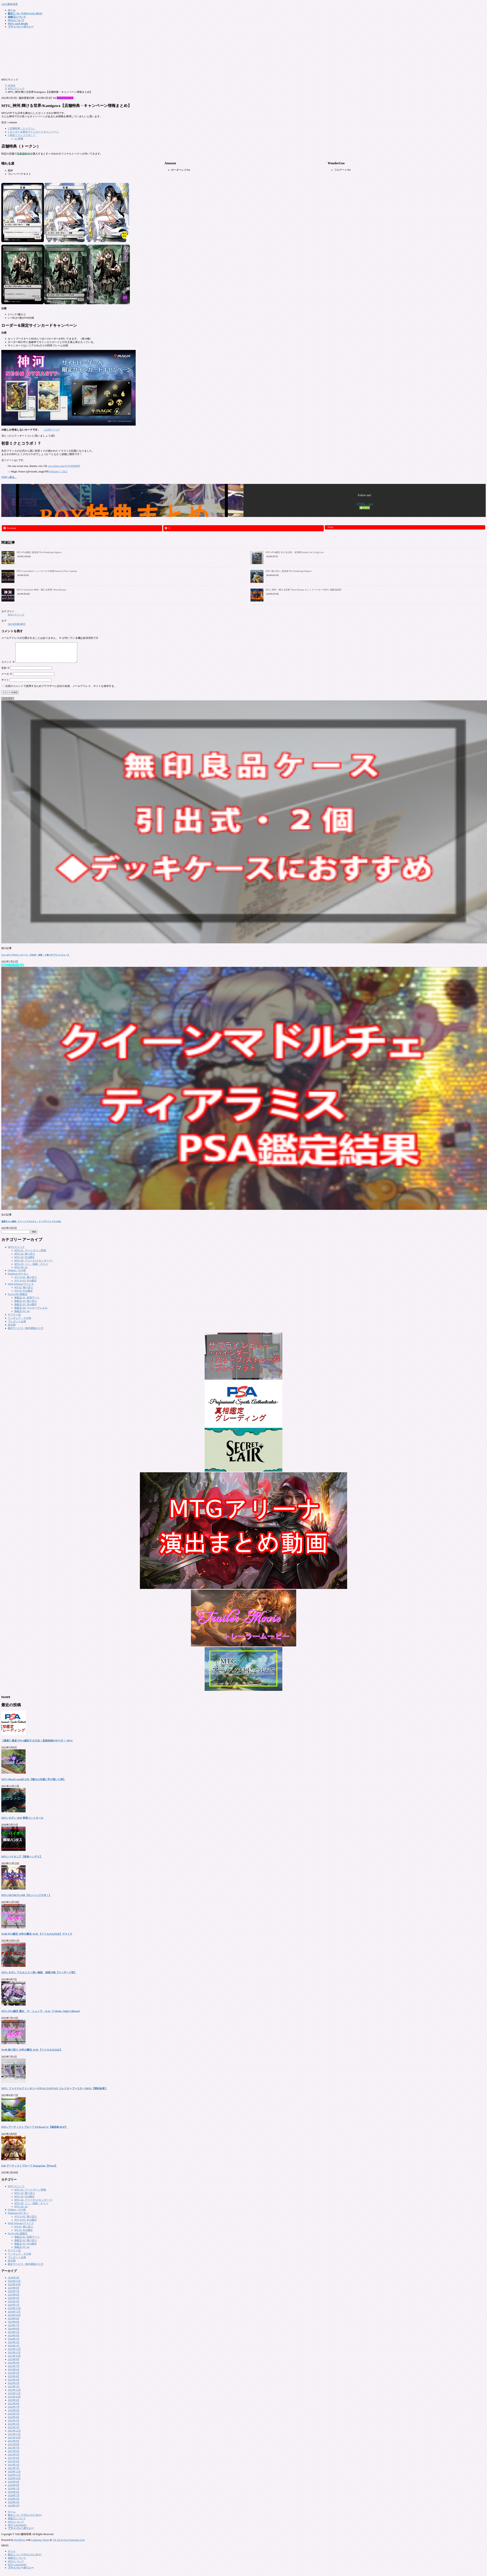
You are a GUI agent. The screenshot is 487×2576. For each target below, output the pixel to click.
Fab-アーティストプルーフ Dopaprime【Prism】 (29, 2169)
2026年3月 (13, 2281)
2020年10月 (14, 2482)
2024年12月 (14, 2312)
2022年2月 (13, 2427)
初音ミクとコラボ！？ (22, 135)
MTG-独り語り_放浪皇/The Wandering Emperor (288, 571)
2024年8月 (13, 2325)
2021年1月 (13, 2472)
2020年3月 (13, 2506)
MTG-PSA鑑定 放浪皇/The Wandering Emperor (39, 552)
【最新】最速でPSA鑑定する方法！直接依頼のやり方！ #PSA (37, 1744)
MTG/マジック (65, 98)
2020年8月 (13, 2489)
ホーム (12, 2515)
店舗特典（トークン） (22, 128)
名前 (5, 671)
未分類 (12, 1328)
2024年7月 (13, 2329)
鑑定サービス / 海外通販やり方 (25, 1332)
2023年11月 (14, 2356)
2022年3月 (13, 2424)
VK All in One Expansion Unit (69, 2543)
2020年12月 (14, 2475)
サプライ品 (14, 1318)
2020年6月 (13, 2496)
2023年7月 (13, 2370)
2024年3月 (13, 2342)
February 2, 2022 (58, 471)
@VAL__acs (364, 503)
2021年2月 (13, 2468)
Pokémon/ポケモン (18, 1277)
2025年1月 (13, 2308)
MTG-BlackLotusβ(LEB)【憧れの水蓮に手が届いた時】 (33, 1783)
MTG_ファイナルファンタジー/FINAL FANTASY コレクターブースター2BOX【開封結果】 (54, 2092)
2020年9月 (13, 2485)
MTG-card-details (17, 2529)
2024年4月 (13, 2339)
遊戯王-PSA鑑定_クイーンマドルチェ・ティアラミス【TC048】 (31, 1225)
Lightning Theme (40, 2543)
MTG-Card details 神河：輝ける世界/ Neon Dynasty (41, 590)
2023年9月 (13, 2363)
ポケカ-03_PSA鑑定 (25, 1284)
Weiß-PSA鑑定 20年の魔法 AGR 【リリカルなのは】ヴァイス (36, 1937)
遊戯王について (17, 2522)
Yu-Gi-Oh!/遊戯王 (18, 1298)
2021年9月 (13, 2444)
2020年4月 (13, 2502)
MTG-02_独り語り (24, 1257)
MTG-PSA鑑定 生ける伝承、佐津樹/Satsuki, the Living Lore (295, 552)
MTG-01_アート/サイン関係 (30, 1254)
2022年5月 (13, 2417)
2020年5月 (13, 2499)
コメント (8, 665)
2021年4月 (13, 2461)
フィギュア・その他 (19, 1321)
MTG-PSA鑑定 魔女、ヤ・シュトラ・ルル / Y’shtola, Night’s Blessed (40, 2015)
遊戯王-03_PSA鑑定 (25, 1308)
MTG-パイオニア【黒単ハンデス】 (21, 1860)
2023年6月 (13, 2373)
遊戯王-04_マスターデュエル (30, 1311)
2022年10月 (14, 2400)
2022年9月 (13, 2404)
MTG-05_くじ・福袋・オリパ (31, 1268)
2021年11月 (14, 2438)
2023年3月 (13, 2383)
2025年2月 (13, 2305)
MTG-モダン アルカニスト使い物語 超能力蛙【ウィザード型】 (38, 1976)
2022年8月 (13, 2407)
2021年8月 (13, 2448)
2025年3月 (13, 2302)
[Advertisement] (243, 53)
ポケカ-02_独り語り (25, 1281)
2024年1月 (13, 2349)
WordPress (19, 2543)
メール (6, 677)
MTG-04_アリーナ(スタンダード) (33, 1264)
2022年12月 (14, 2393)
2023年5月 (13, 2376)
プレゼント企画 (17, 1325)
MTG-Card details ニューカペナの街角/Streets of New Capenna (47, 571)
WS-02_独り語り (23, 1291)
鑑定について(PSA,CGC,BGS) (24, 2519)
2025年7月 (13, 2295)
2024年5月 (13, 2336)
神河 (22, 624)
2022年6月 (13, 2414)
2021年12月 (14, 2434)
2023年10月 (14, 2359)
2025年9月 (13, 2291)
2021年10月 (14, 2441)
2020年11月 (14, 2479)
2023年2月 (13, 2387)
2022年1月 (13, 2431)
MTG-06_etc (21, 1271)
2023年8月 (13, 2366)
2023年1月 (13, 2390)
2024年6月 (13, 2332)
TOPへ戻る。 (9, 477)
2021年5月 (13, 2458)
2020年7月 (13, 2492)
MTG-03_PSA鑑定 (24, 1261)
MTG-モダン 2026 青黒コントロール (22, 1821)
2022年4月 (13, 2421)
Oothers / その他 (17, 1274)
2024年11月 (14, 2315)
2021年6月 (13, 2455)
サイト (5, 683)
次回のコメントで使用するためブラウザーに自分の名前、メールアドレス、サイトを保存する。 (61, 690)
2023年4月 (13, 2380)
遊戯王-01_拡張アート (27, 1301)
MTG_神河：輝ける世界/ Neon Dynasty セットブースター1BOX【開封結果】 (304, 590)
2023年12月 (14, 2353)
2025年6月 (13, 2298)
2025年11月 (14, 2285)
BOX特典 (14, 624)
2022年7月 (13, 2410)
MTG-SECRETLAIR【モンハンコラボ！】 (26, 1899)
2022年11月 (14, 2397)
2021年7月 (13, 2451)
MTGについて (16, 2525)
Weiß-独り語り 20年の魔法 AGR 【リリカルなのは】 (31, 2053)
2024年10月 (14, 2319)
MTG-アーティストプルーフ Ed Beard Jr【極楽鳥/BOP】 (34, 2131)
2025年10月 (14, 2288)
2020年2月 (13, 2509)
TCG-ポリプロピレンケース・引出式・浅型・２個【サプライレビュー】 (35, 959)
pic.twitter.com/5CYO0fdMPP (64, 466)
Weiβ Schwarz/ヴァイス (21, 1287)
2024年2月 (13, 2346)
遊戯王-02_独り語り (25, 1304)
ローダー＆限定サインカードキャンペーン (33, 131)
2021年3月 (13, 2465)
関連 (18, 138)
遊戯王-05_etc (22, 1315)
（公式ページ (50, 429)
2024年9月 (13, 2322)
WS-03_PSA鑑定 (23, 1294)
